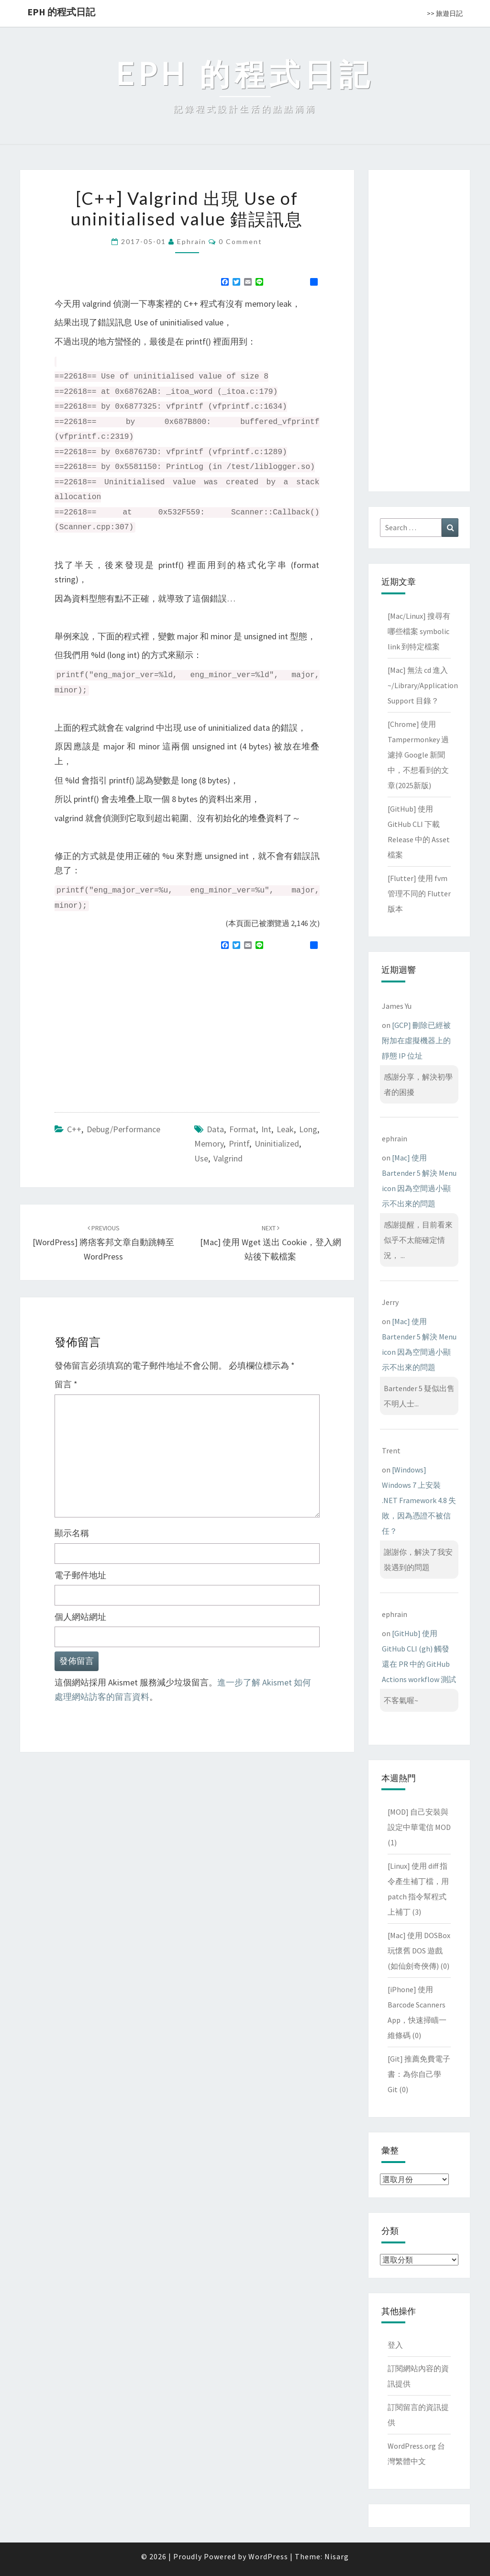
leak (285, 1129)
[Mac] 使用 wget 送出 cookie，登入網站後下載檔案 (270, 1243)
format (242, 1129)
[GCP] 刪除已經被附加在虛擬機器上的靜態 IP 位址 (416, 1040)
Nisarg (336, 2556)
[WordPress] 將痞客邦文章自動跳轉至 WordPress (103, 1243)
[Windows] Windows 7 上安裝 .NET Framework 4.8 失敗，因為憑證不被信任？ (419, 1500)
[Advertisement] (135, 1027)
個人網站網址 (80, 1616)
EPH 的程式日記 (61, 12)
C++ (74, 1129)
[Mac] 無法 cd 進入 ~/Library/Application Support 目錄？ (423, 685)
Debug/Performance (123, 1129)
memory (208, 1143)
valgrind (228, 1158)
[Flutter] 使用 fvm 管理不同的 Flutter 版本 (419, 893)
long (308, 1129)
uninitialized (277, 1143)
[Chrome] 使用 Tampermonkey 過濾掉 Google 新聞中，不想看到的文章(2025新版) (418, 754)
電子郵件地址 (80, 1575)
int (266, 1129)
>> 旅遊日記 (445, 13)
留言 (66, 1384)
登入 (395, 2345)
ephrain (191, 241)
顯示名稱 (72, 1533)
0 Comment (240, 241)
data (215, 1129)
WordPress (268, 2556)
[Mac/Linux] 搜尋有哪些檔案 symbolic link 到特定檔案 (419, 631)
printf (239, 1143)
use (201, 1158)
